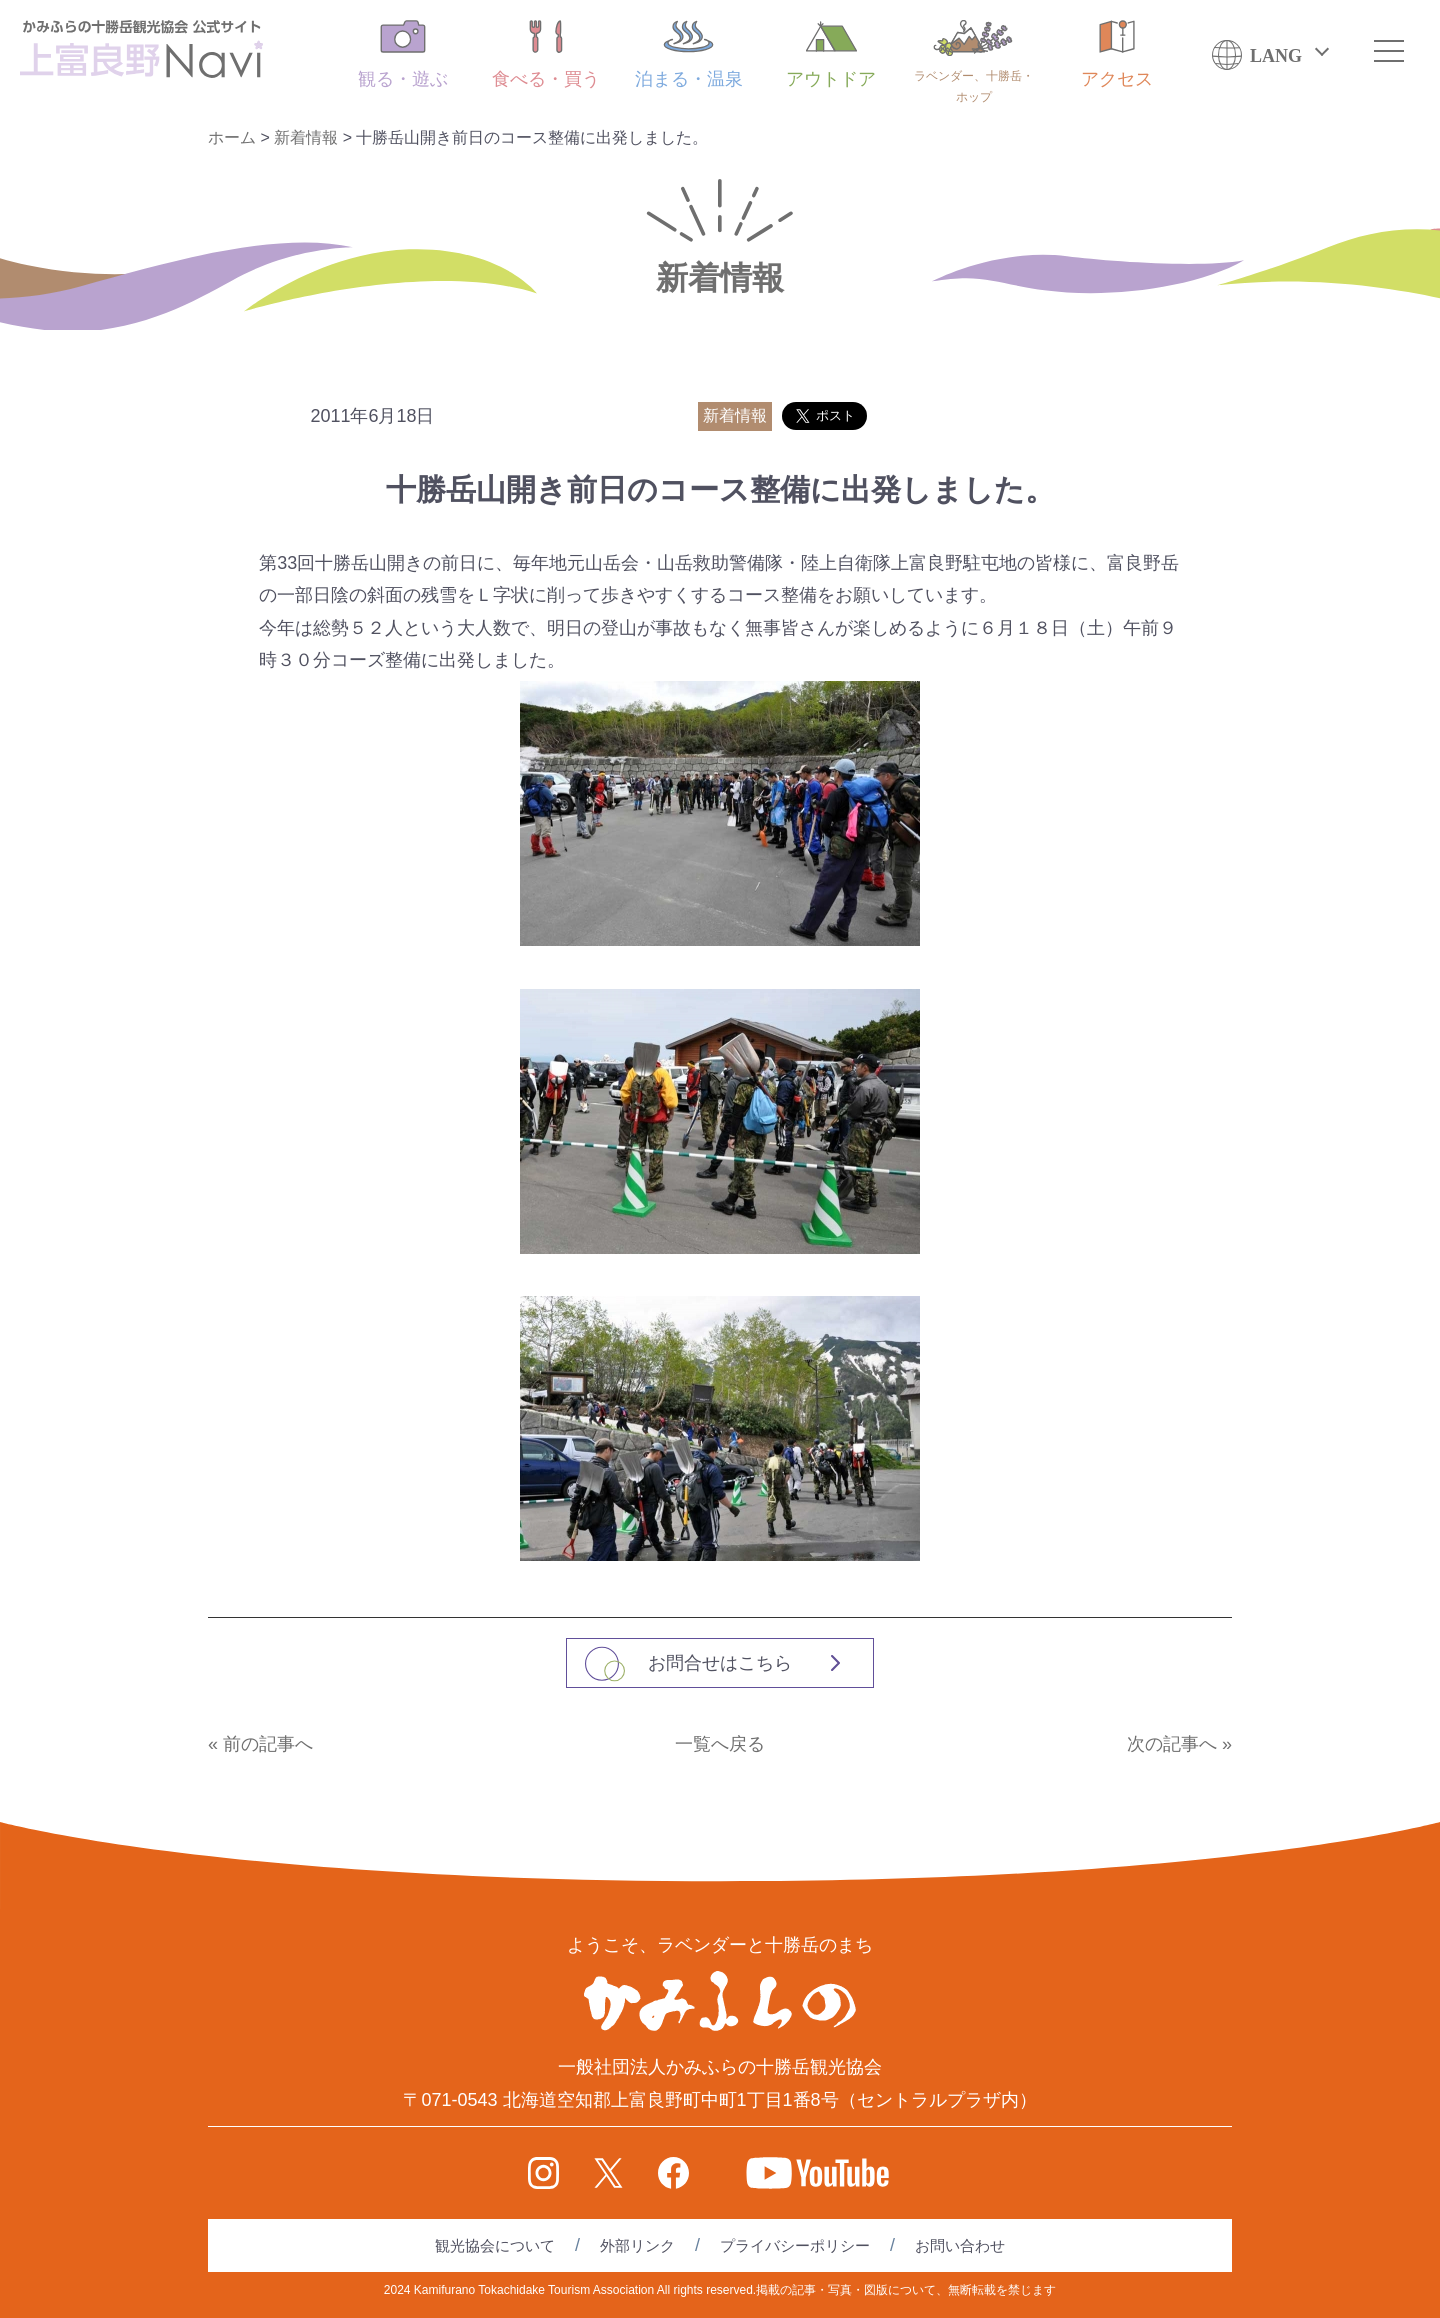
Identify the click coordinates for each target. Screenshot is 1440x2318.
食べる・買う (546, 54)
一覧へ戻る (720, 1744)
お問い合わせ (960, 2245)
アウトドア (831, 54)
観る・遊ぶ (403, 54)
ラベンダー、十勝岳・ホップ (974, 62)
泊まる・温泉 (689, 54)
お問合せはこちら (720, 1663)
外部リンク (637, 2245)
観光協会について (495, 2245)
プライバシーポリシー (795, 2245)
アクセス (1117, 54)
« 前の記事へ (260, 1744)
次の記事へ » (1179, 1744)
